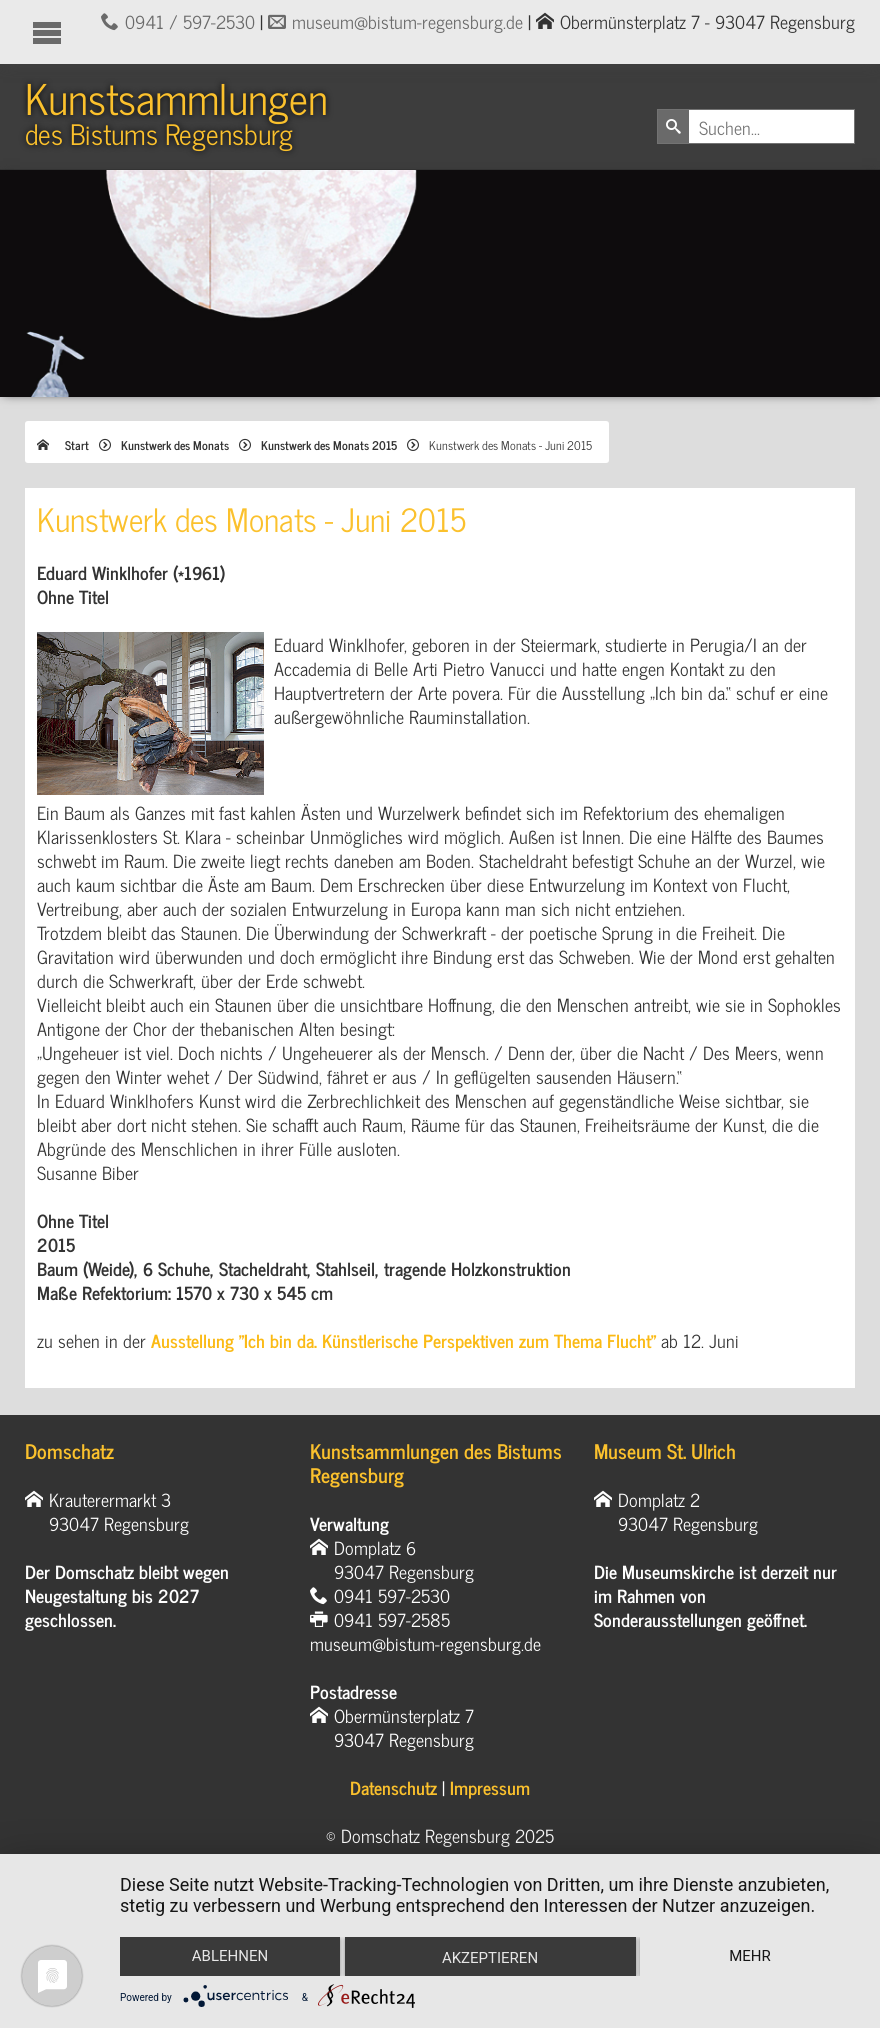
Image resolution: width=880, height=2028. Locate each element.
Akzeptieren (490, 1958)
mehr (751, 1956)
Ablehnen (229, 1956)
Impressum (490, 1789)
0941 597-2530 (392, 1597)
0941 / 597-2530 (190, 21)
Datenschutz (393, 1789)
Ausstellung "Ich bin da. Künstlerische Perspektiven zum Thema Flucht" (403, 1342)
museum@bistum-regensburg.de (407, 21)
